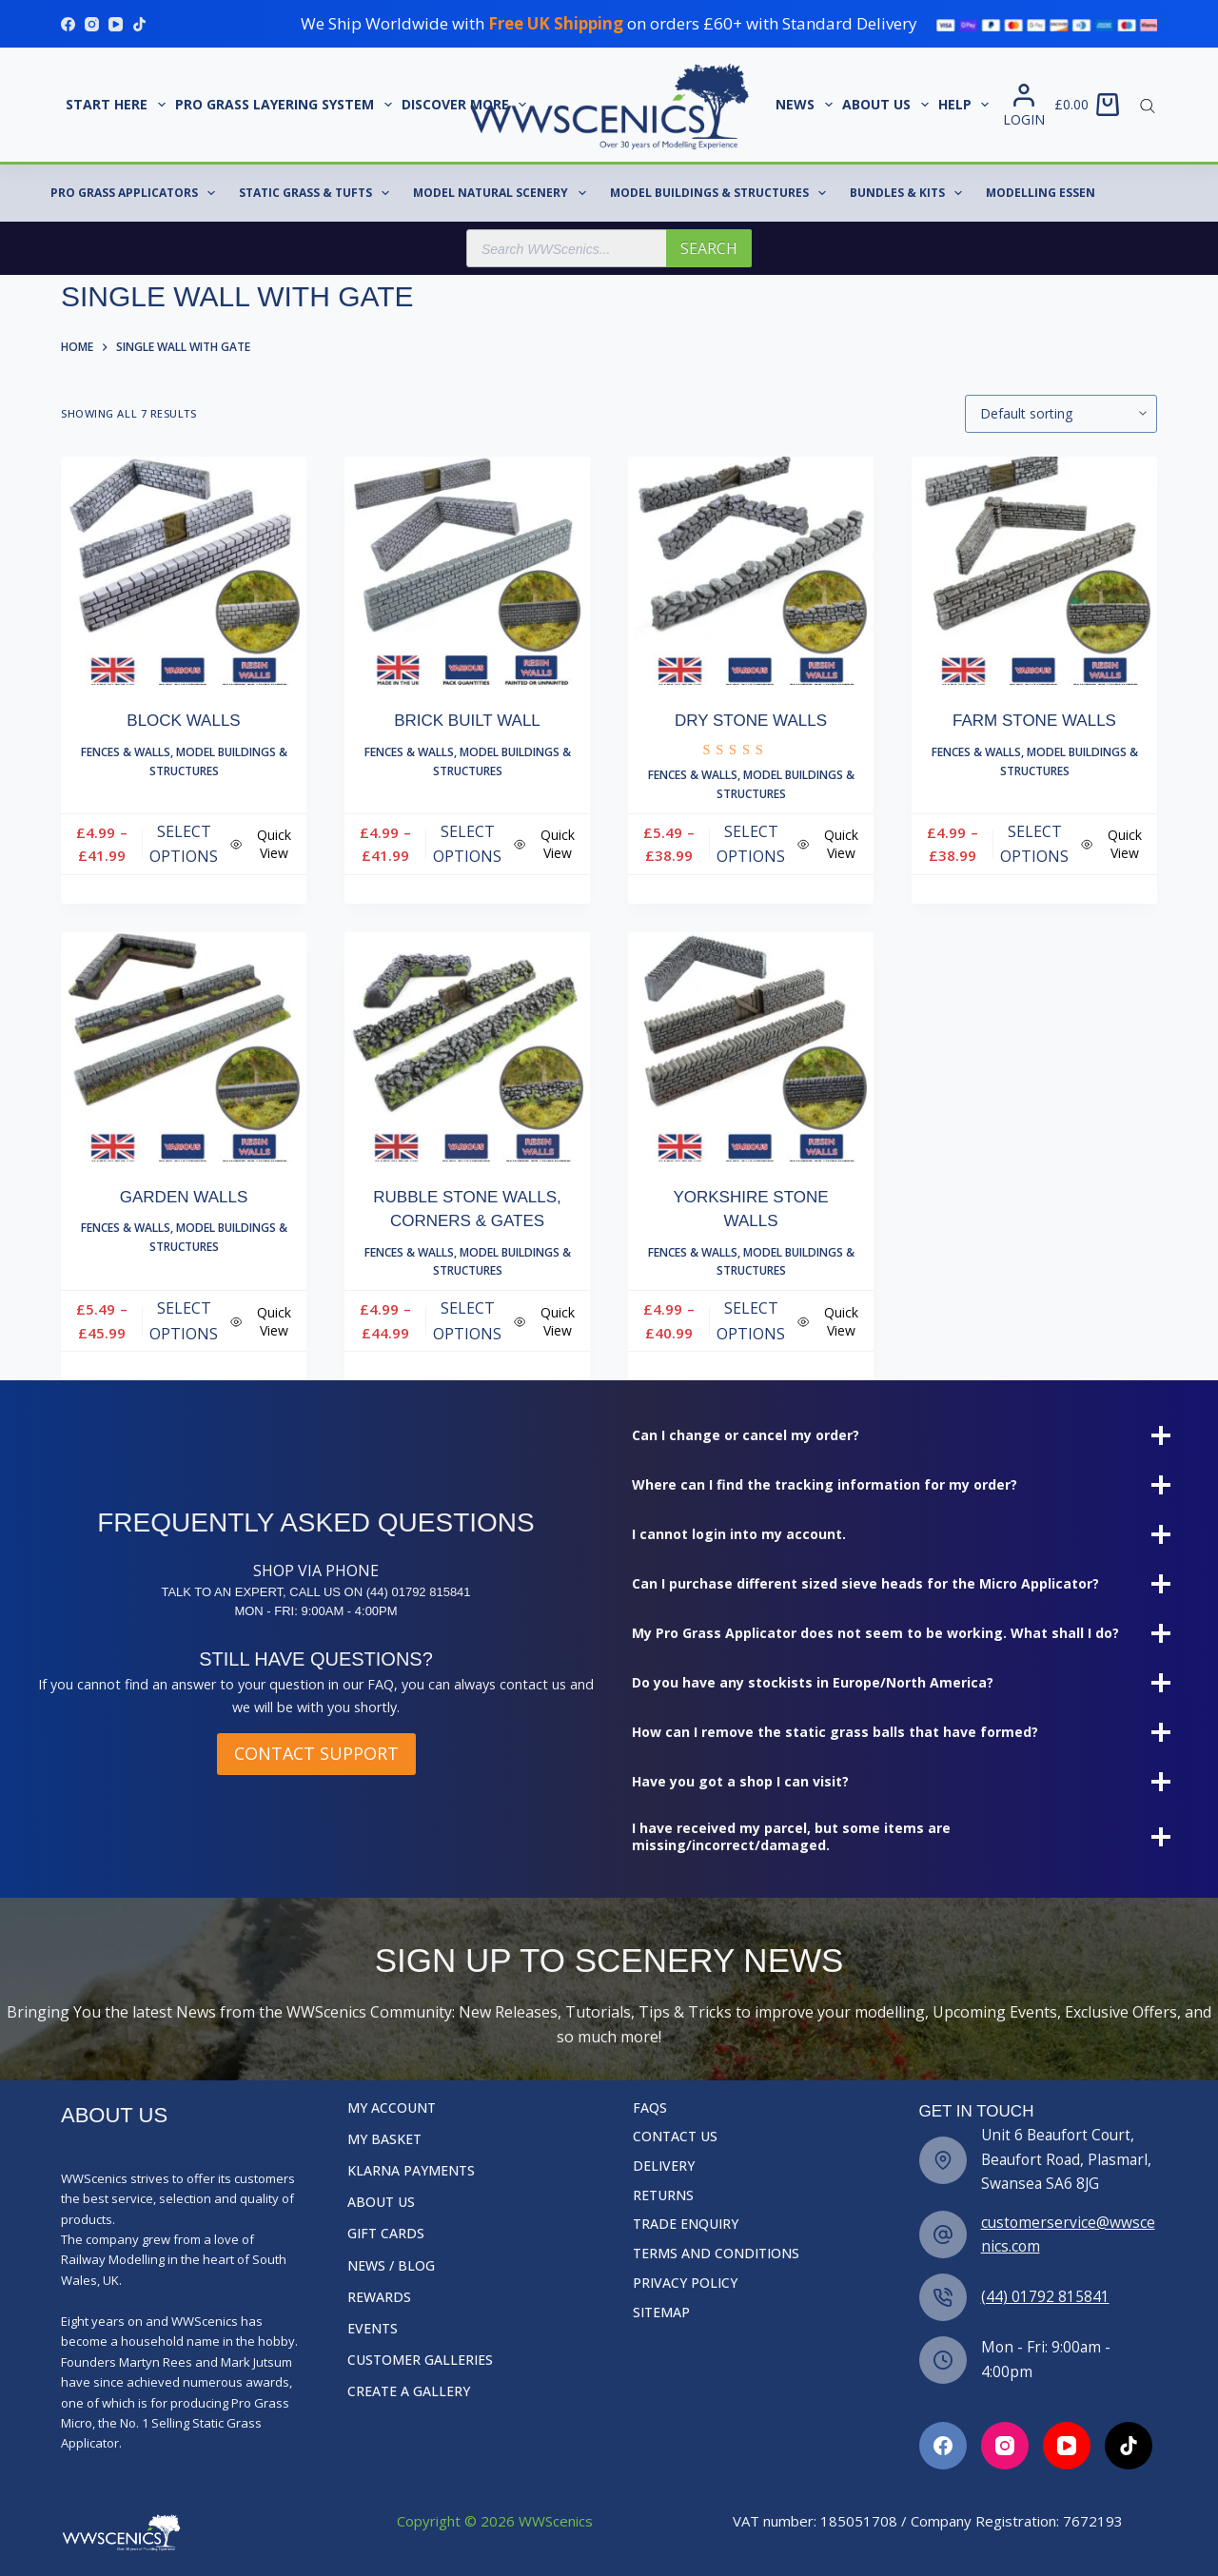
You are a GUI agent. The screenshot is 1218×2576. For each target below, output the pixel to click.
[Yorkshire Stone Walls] (751, 1046)
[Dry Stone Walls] (751, 571)
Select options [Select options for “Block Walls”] (183, 844)
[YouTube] (115, 24)
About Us (887, 104)
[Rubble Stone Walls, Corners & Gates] (467, 1046)
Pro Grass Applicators (136, 193)
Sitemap (661, 2312)
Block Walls (183, 721)
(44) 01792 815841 (1045, 2296)
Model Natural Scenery (503, 193)
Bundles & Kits (910, 193)
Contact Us (675, 2136)
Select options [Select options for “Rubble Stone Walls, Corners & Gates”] (467, 1320)
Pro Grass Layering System (286, 104)
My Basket (384, 2139)
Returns (663, 2195)
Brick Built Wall (467, 721)
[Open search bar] (1147, 104)
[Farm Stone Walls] (1034, 571)
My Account (391, 2108)
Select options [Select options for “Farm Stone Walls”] (1034, 844)
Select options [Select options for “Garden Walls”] (183, 1320)
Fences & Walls (125, 752)
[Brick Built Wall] (467, 571)
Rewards (379, 2297)
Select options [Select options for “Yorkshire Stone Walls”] (751, 1320)
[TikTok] (139, 24)
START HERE (118, 104)
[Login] (1024, 105)
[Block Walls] (183, 571)
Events (372, 2328)
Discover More (467, 104)
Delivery (664, 2166)
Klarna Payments (411, 2170)
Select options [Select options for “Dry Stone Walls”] (751, 844)
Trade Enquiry (685, 2224)
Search (708, 248)
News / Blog (391, 2265)
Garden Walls (183, 1197)
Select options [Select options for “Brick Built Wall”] (467, 844)
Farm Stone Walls (1034, 721)
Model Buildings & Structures (722, 193)
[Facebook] (68, 24)
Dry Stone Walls (751, 721)
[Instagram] (92, 24)
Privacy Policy (685, 2283)
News (806, 104)
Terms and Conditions (716, 2253)
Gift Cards (385, 2233)
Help (966, 104)
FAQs (650, 2108)
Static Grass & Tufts (318, 193)
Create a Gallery (408, 2391)
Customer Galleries (420, 2360)
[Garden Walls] (183, 1046)
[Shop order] (1061, 414)
